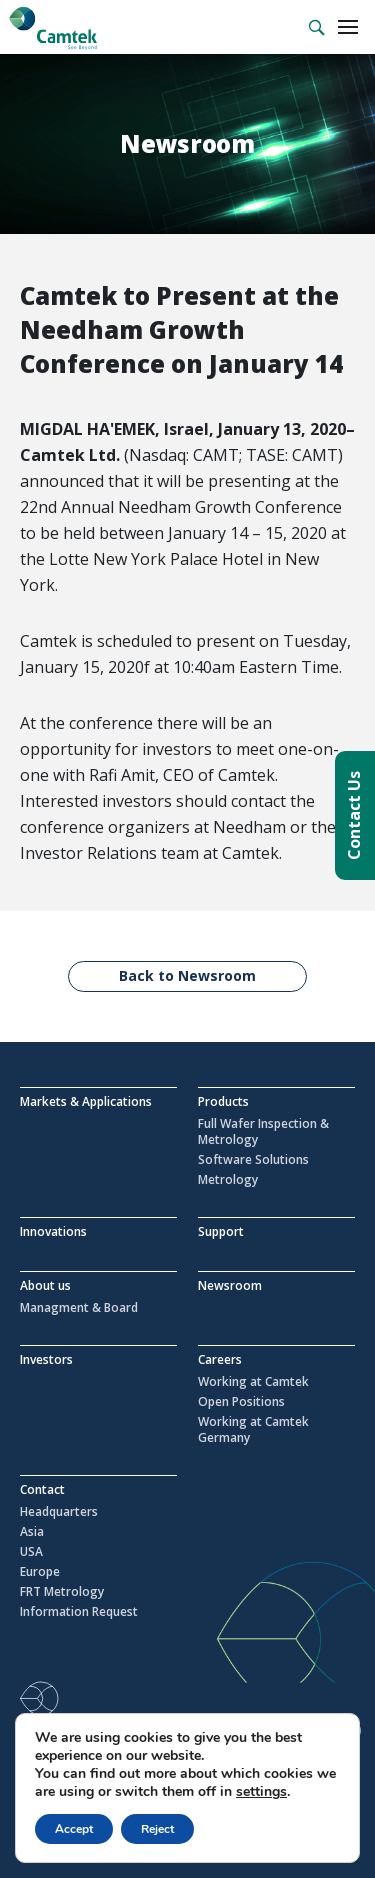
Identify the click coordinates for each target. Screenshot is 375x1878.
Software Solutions (253, 1160)
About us (45, 1285)
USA (31, 1552)
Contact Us (354, 815)
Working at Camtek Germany (253, 1430)
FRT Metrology (62, 1592)
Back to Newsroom (187, 975)
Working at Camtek (253, 1382)
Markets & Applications (86, 1101)
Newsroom (230, 1285)
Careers (220, 1359)
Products (223, 1101)
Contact (42, 1489)
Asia (32, 1532)
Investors (46, 1359)
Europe (40, 1572)
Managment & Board (79, 1308)
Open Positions (241, 1402)
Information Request (79, 1612)
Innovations (53, 1231)
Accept (74, 1829)
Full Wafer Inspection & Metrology (263, 1132)
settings (261, 1792)
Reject (157, 1829)
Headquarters (59, 1512)
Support (221, 1231)
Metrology (228, 1180)
